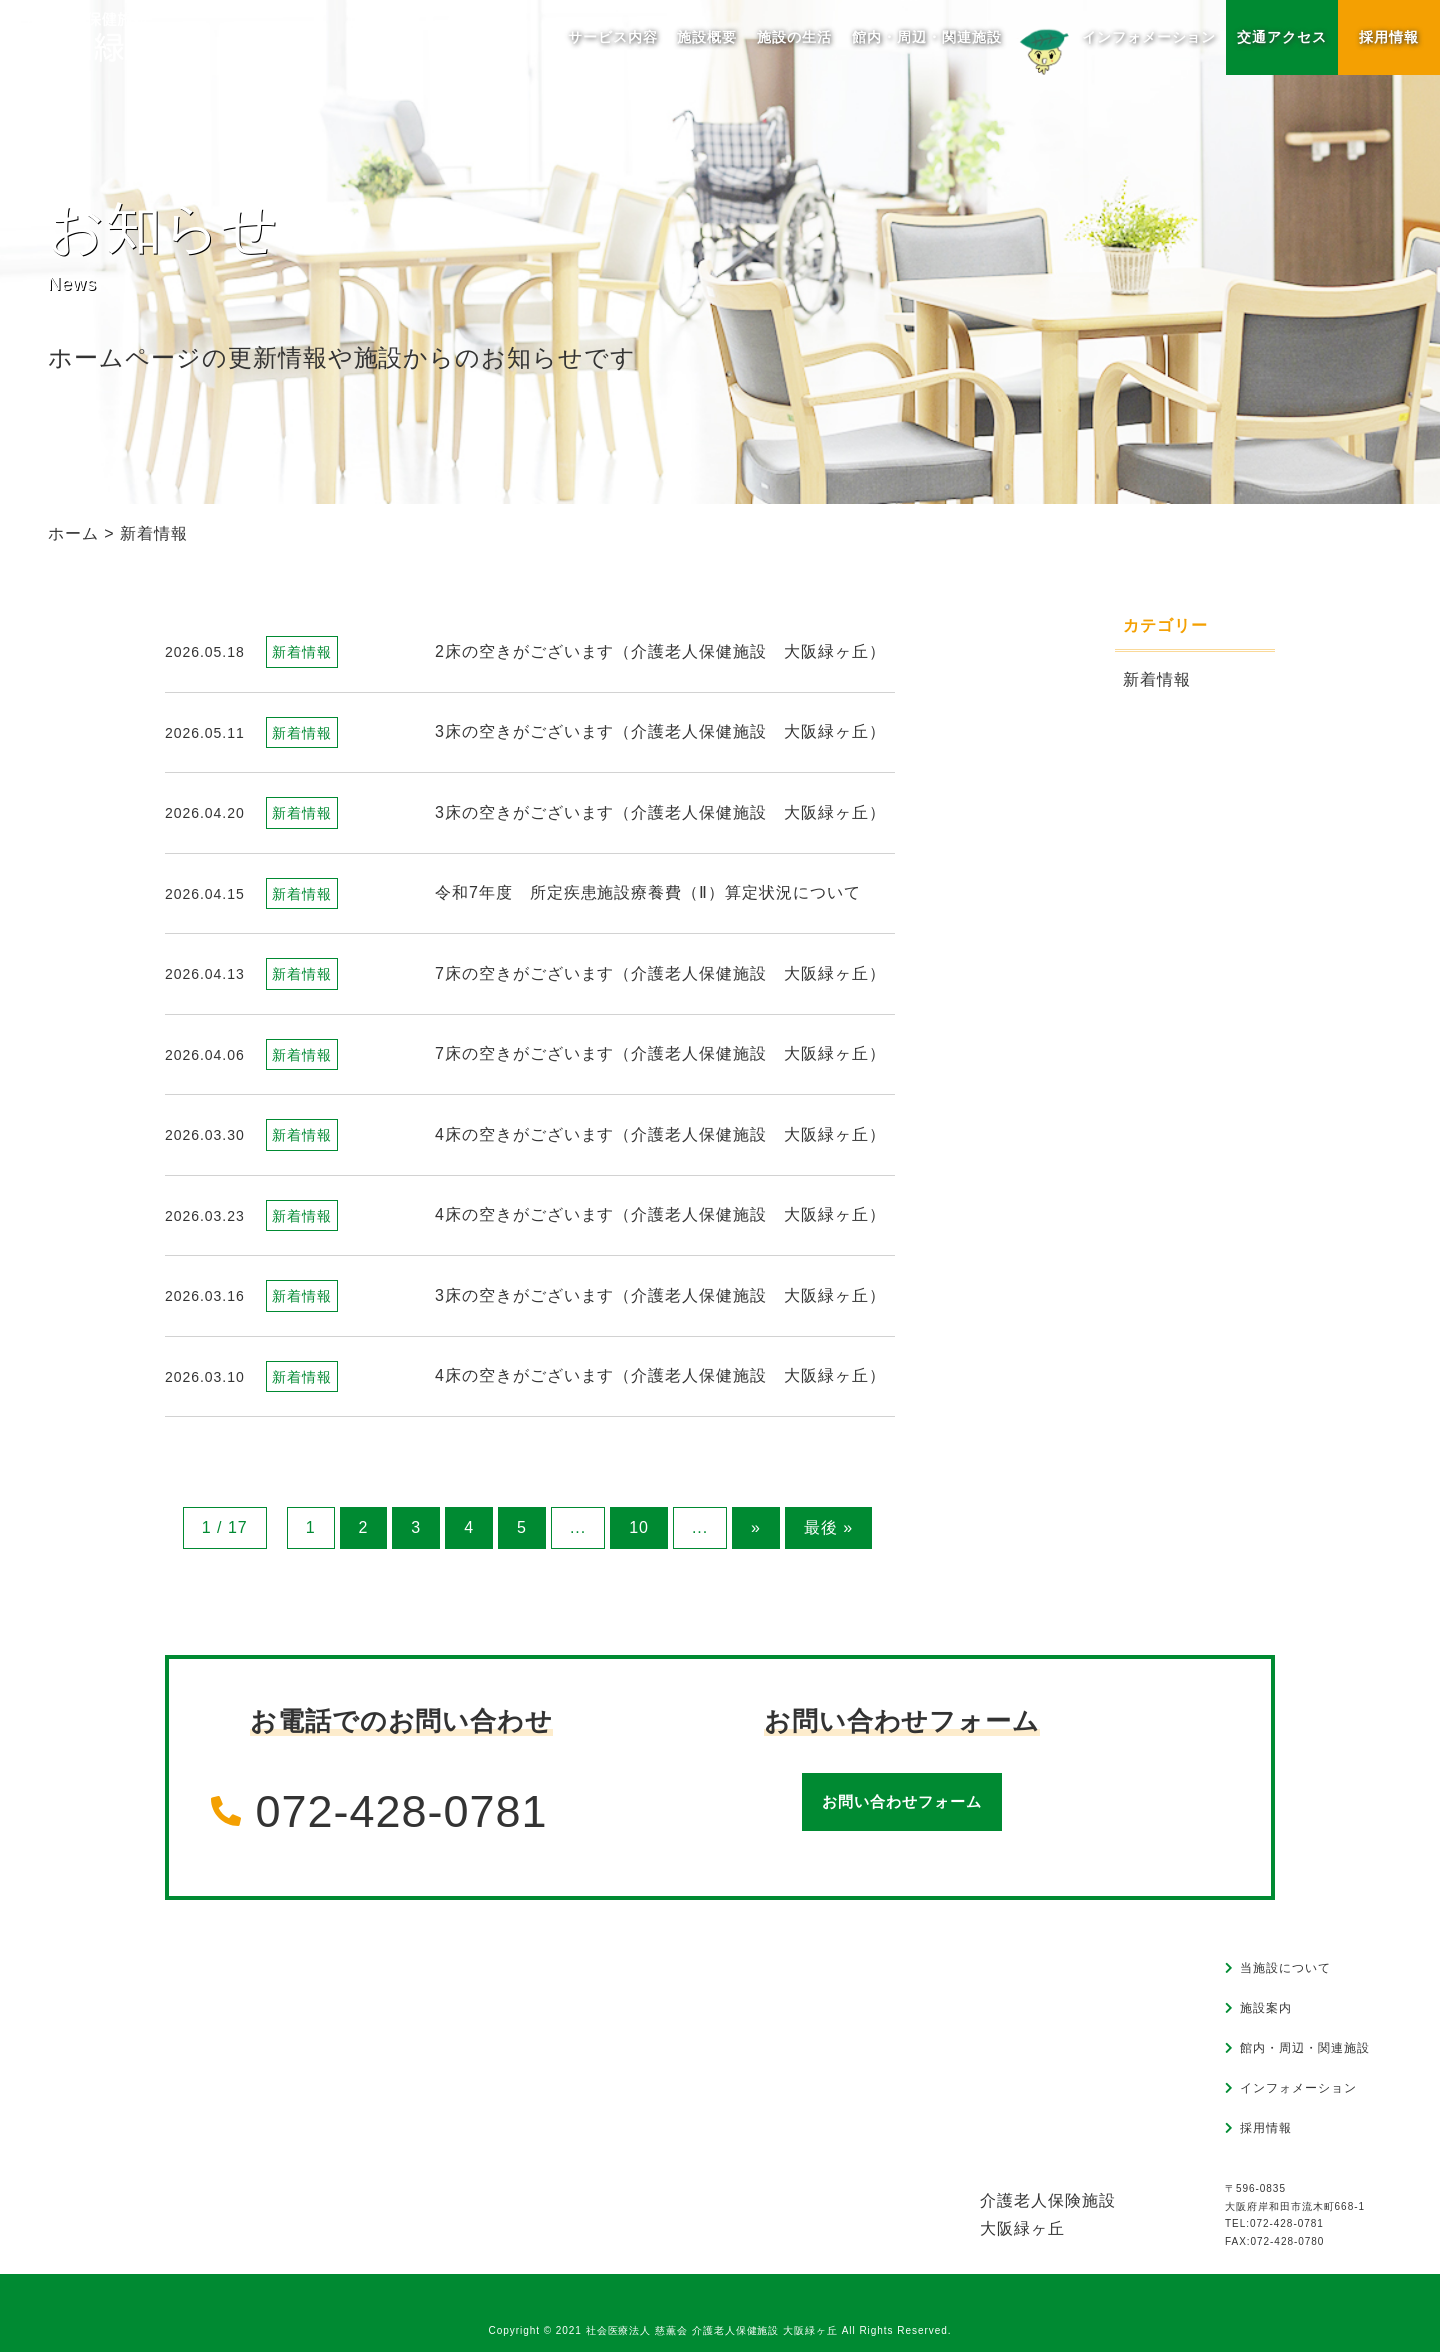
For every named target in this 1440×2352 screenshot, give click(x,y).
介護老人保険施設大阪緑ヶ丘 (1048, 2214)
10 (639, 1527)
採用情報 (1389, 37)
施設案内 (1266, 2008)
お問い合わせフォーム (902, 1801)
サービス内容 (613, 37)
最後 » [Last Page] (828, 1527)
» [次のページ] (756, 1527)
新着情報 (1157, 679)
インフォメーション (1114, 41)
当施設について (1285, 1968)
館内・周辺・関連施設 (927, 37)
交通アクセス (1282, 37)
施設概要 (707, 37)
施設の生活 (794, 37)
